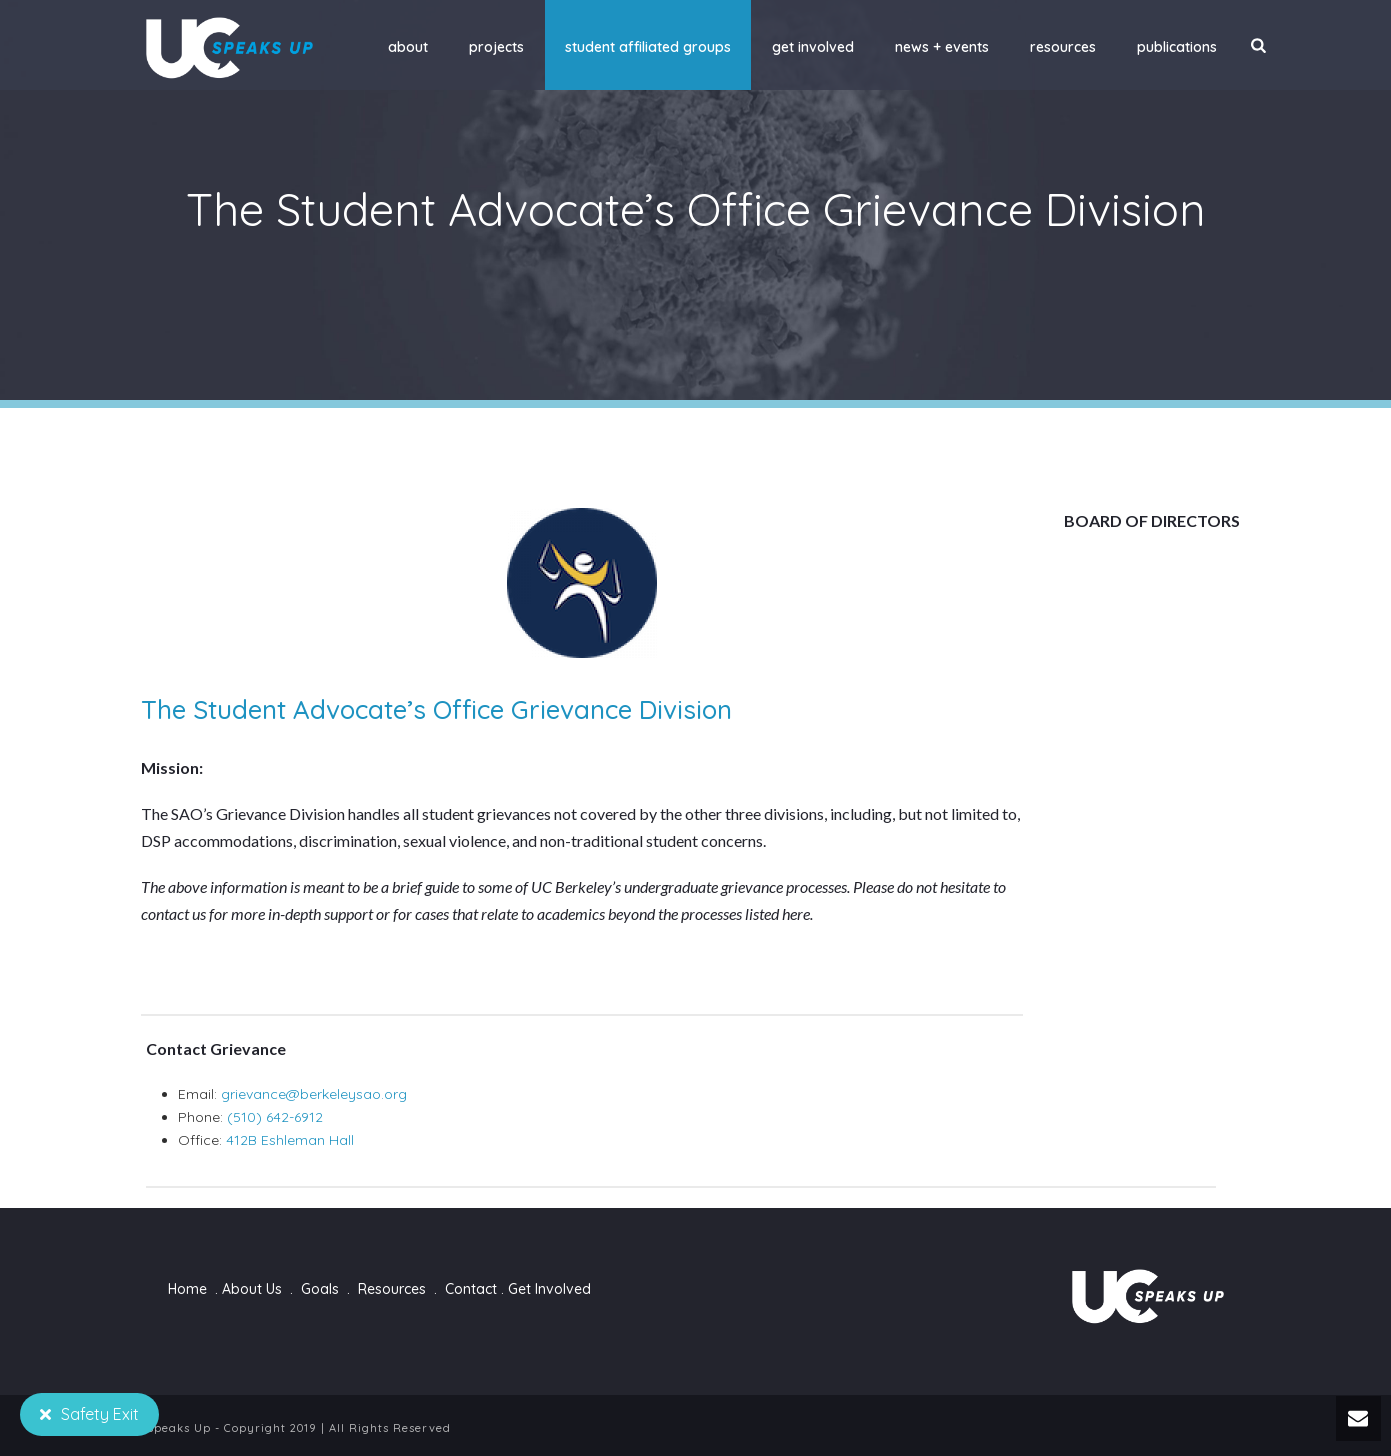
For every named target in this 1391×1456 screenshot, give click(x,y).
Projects (496, 47)
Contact (471, 1289)
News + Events (942, 47)
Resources (1063, 47)
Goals (320, 1289)
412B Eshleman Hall (290, 1140)
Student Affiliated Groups (648, 47)
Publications (1177, 47)
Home (187, 1289)
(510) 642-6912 (275, 1117)
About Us (252, 1289)
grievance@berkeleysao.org (314, 1094)
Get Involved (813, 47)
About (408, 47)
